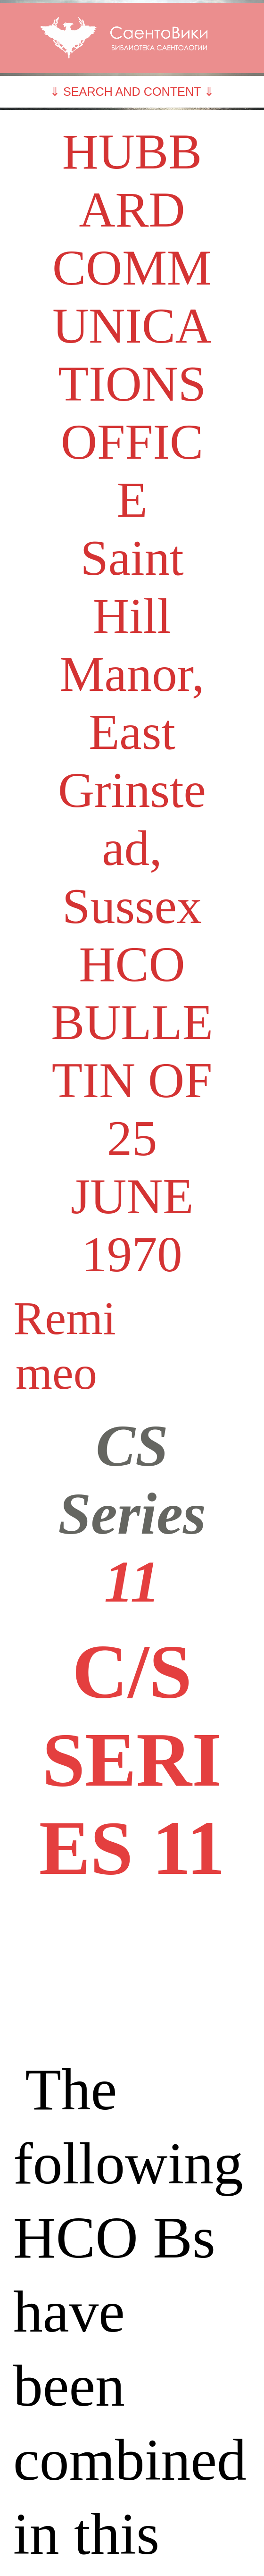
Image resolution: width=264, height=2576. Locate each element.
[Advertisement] (132, 1972)
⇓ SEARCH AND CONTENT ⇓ (132, 91)
